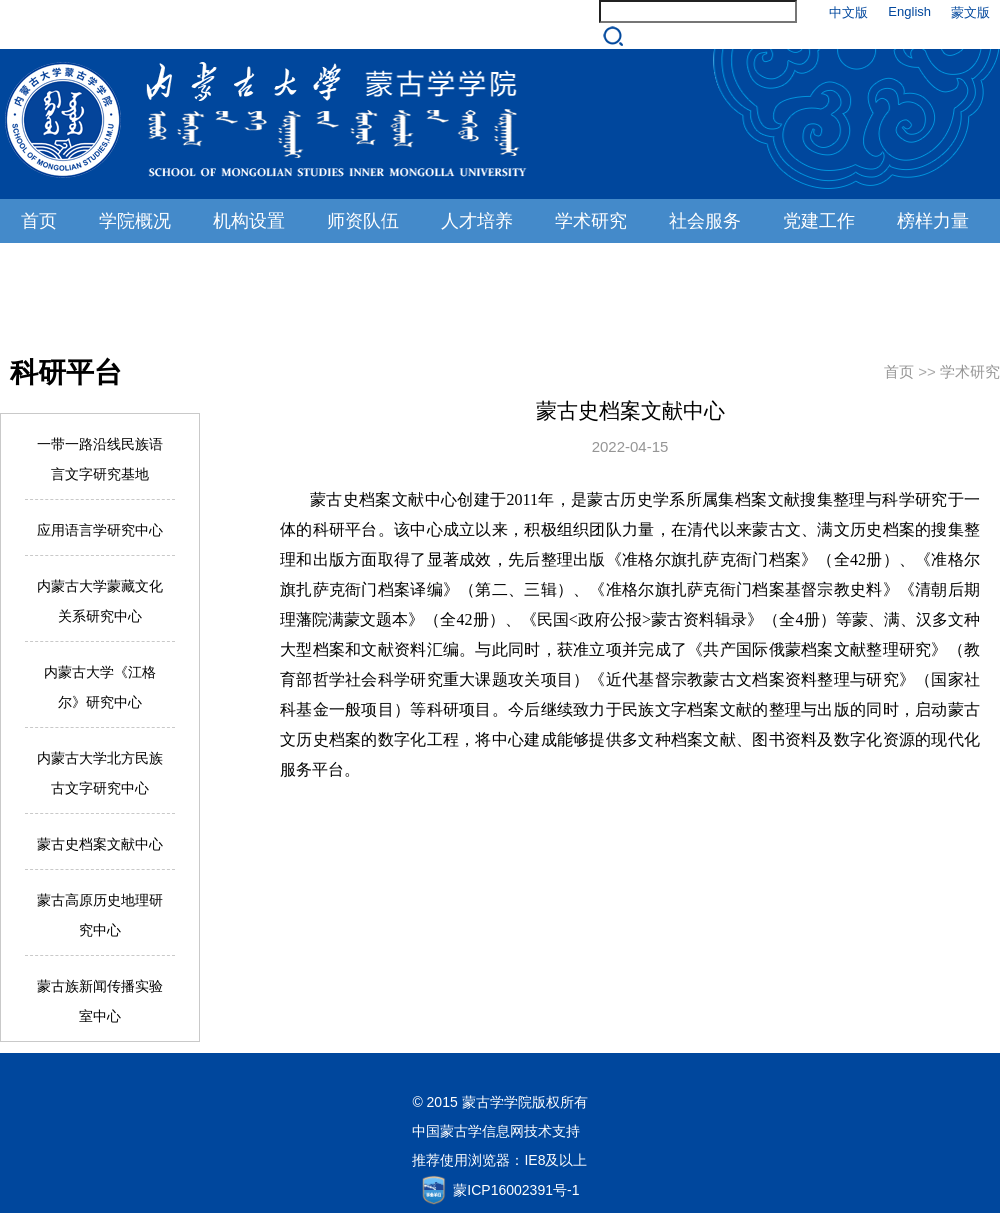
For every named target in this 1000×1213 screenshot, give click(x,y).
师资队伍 (363, 221)
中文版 (848, 12)
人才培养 (477, 221)
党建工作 (819, 221)
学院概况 (135, 221)
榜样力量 (933, 221)
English (909, 11)
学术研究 (591, 221)
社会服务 (705, 221)
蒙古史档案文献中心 (100, 844)
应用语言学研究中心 (100, 530)
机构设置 (249, 221)
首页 (39, 221)
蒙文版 (970, 12)
